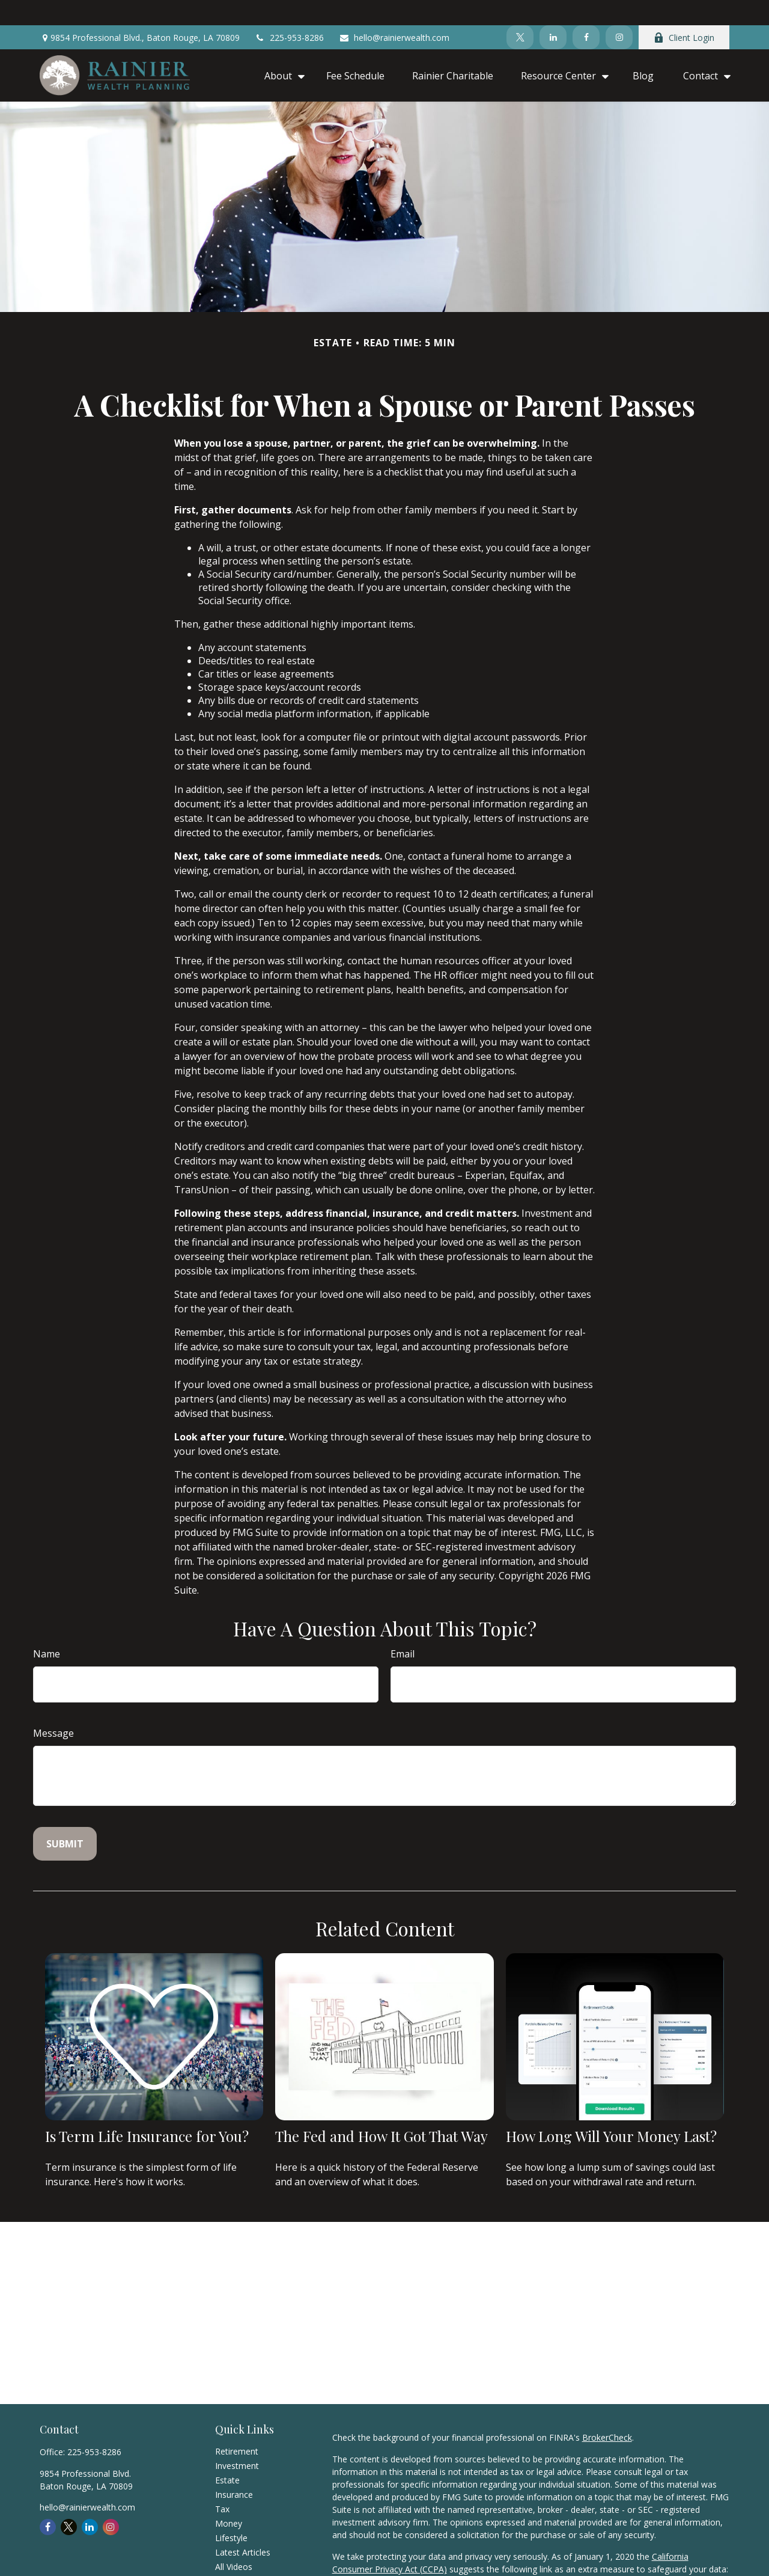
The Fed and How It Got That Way (381, 2110)
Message (53, 1708)
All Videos (233, 2541)
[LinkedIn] (553, 12)
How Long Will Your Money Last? (611, 2110)
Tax (222, 2483)
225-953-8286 (289, 12)
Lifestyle (231, 2512)
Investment (237, 2440)
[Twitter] (519, 12)
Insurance (234, 2469)
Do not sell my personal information (402, 2556)
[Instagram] (619, 12)
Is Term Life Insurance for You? (147, 2110)
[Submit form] (65, 1818)
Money (228, 2498)
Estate (227, 2455)
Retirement (236, 2426)
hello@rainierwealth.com (394, 12)
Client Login (684, 12)
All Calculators (242, 2556)
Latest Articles (242, 2527)
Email (403, 1628)
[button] (281, 50)
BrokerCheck (607, 2412)
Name (46, 1628)
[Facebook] (586, 12)
